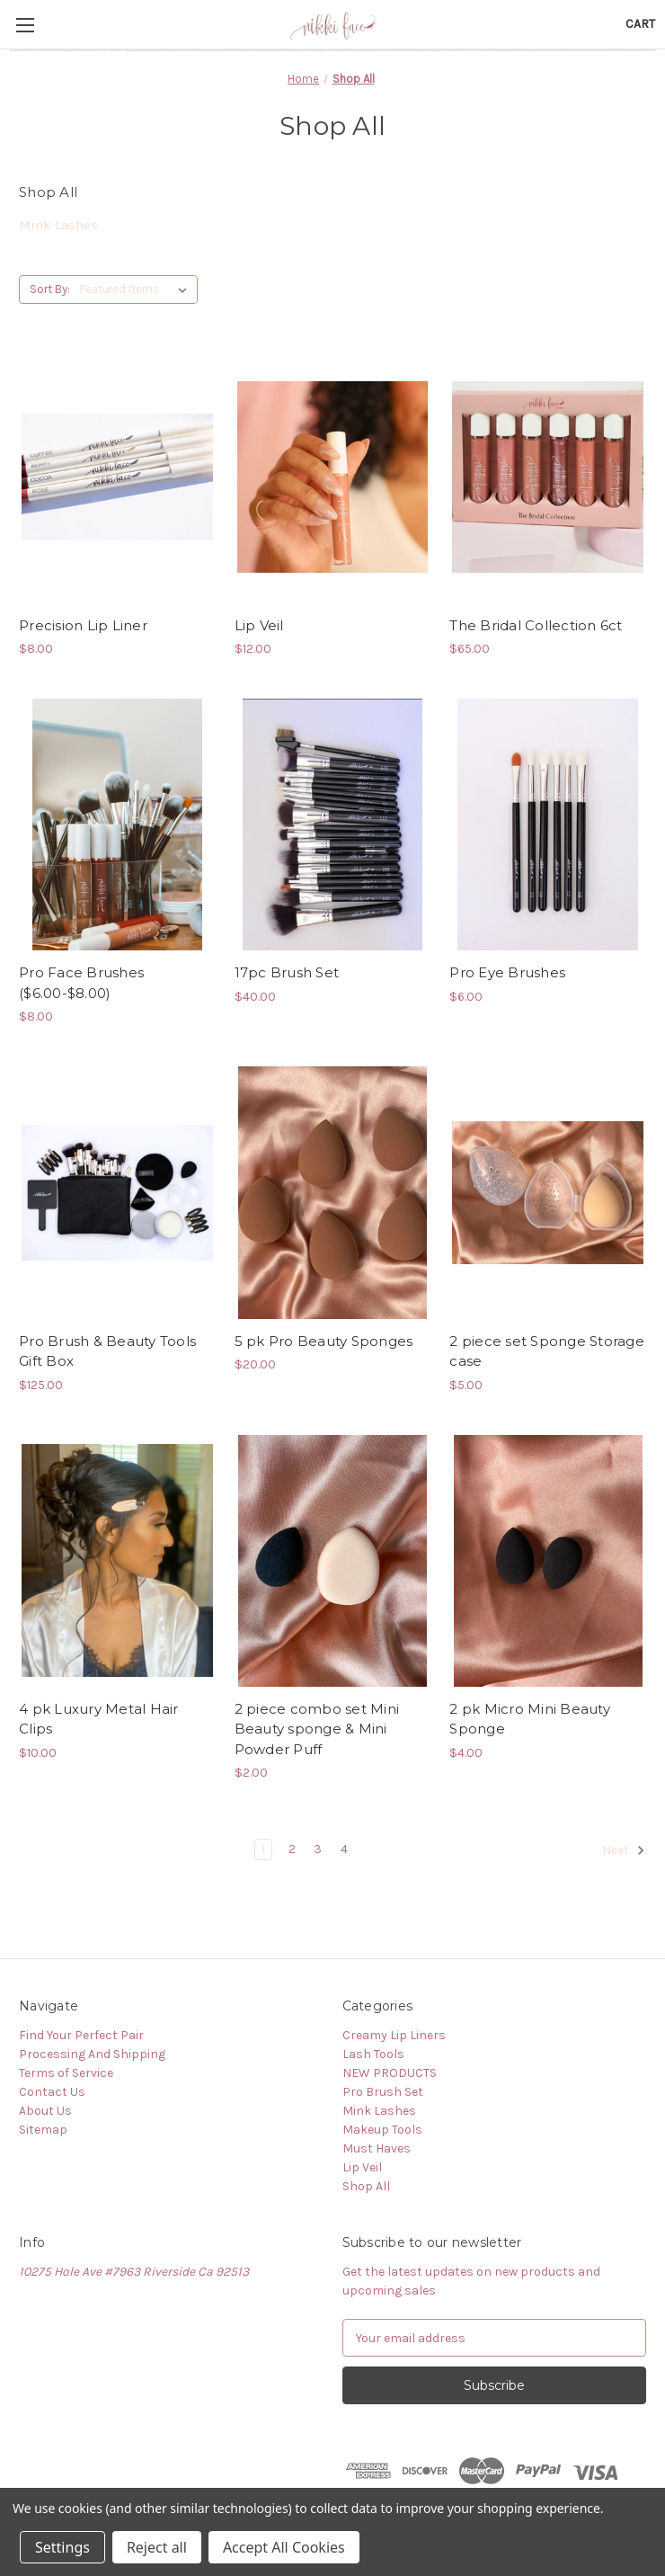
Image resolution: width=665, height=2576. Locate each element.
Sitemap (43, 2129)
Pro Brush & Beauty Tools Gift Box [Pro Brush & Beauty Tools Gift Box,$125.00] (107, 1351)
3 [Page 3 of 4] (318, 1849)
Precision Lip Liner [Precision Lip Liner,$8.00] (83, 625)
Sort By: (50, 289)
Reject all (157, 2547)
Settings (62, 2547)
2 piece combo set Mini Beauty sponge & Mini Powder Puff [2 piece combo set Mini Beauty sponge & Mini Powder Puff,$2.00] (317, 1729)
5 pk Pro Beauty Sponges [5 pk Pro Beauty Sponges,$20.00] (324, 1341)
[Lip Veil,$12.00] (333, 476)
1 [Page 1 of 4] (263, 1849)
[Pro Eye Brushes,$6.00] (547, 824)
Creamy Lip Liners (394, 2035)
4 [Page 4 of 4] (344, 1849)
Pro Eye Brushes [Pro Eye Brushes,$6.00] (507, 972)
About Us (45, 2110)
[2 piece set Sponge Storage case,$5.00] (547, 1192)
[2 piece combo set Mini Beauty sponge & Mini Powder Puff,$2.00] (333, 1561)
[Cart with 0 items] (640, 24)
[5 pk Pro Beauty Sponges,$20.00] (333, 1192)
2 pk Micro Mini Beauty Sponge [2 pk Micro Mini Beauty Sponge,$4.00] (529, 1719)
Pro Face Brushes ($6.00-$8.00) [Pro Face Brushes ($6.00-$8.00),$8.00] (81, 983)
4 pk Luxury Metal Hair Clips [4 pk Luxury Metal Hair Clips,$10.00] (99, 1719)
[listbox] (137, 289)
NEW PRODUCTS (389, 2073)
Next (623, 1850)
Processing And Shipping (92, 2054)
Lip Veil (362, 2167)
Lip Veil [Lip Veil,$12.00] (259, 625)
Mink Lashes (58, 225)
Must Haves (376, 2148)
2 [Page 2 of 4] (292, 1849)
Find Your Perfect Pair (81, 2035)
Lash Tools (373, 2054)
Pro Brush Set (382, 2091)
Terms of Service (66, 2073)
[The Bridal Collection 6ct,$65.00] (547, 476)
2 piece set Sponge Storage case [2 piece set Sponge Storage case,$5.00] (546, 1351)
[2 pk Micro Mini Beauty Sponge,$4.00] (547, 1561)
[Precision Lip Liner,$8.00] (117, 476)
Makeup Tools (382, 2129)
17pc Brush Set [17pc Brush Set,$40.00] (287, 972)
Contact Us (52, 2091)
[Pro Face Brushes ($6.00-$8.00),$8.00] (117, 824)
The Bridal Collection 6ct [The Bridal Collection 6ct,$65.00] (535, 625)
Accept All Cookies (284, 2547)
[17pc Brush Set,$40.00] (333, 824)
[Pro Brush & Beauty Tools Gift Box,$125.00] (117, 1192)
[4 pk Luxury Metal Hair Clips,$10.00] (117, 1561)
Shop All (366, 2186)
